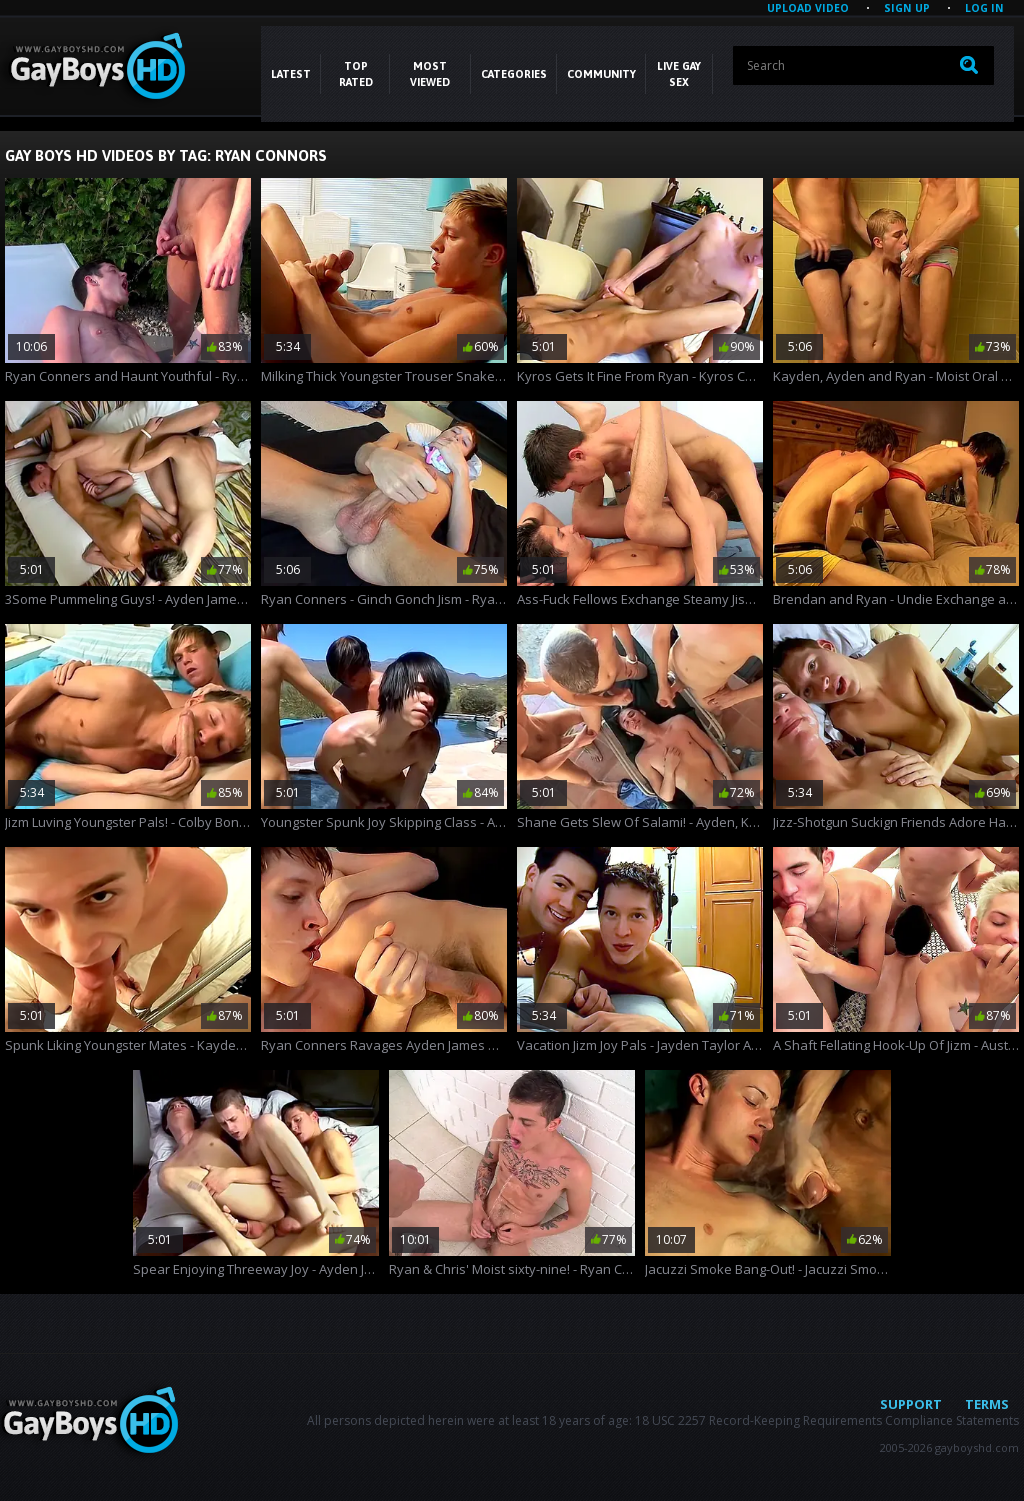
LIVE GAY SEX (679, 74)
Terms (987, 1404)
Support (911, 1404)
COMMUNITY (601, 74)
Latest (291, 74)
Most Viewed (430, 74)
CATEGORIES (514, 74)
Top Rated (356, 74)
